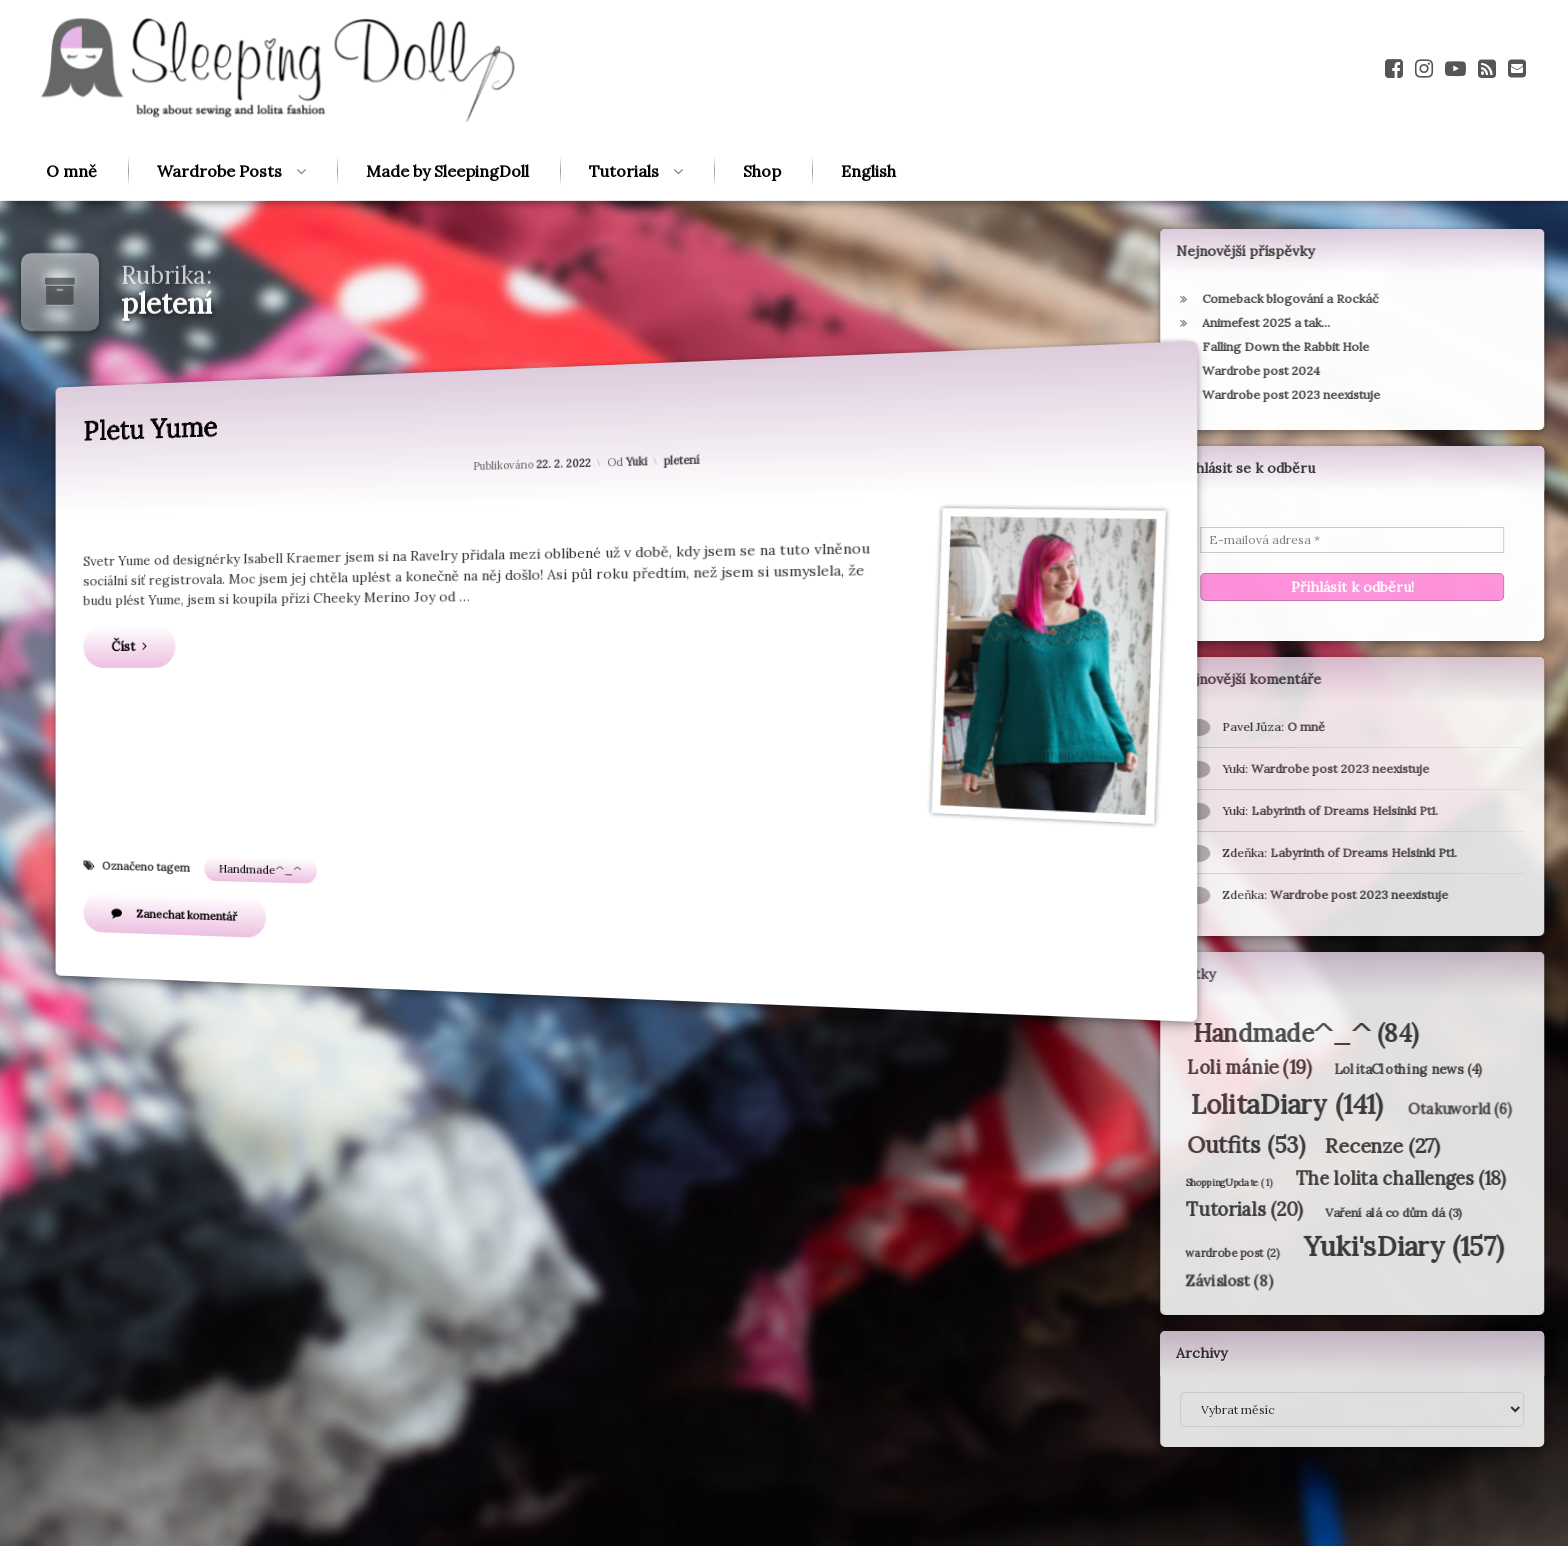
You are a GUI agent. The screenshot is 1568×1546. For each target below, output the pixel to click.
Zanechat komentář (232, 899)
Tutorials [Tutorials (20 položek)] (1177, 1210)
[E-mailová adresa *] (1284, 540)
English (868, 134)
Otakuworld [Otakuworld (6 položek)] (1392, 1109)
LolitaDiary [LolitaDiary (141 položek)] (1219, 1104)
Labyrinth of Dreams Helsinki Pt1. (1295, 852)
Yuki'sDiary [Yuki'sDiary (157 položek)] (1336, 1246)
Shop (762, 134)
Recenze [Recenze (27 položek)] (1315, 1145)
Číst (167, 650)
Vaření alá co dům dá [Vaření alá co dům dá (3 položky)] (1326, 1212)
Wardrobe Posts (219, 134)
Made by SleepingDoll (447, 134)
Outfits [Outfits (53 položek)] (1178, 1144)
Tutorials (624, 134)
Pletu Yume (189, 450)
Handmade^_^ (283, 858)
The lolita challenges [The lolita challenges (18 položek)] (1333, 1178)
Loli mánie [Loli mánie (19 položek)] (1181, 1067)
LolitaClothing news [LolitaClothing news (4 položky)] (1340, 1069)
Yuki (637, 459)
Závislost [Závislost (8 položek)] (1160, 1281)
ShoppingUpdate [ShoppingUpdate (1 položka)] (1160, 1181)
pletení (682, 455)
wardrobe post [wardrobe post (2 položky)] (1164, 1252)
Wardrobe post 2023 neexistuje (1291, 894)
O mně (71, 134)
